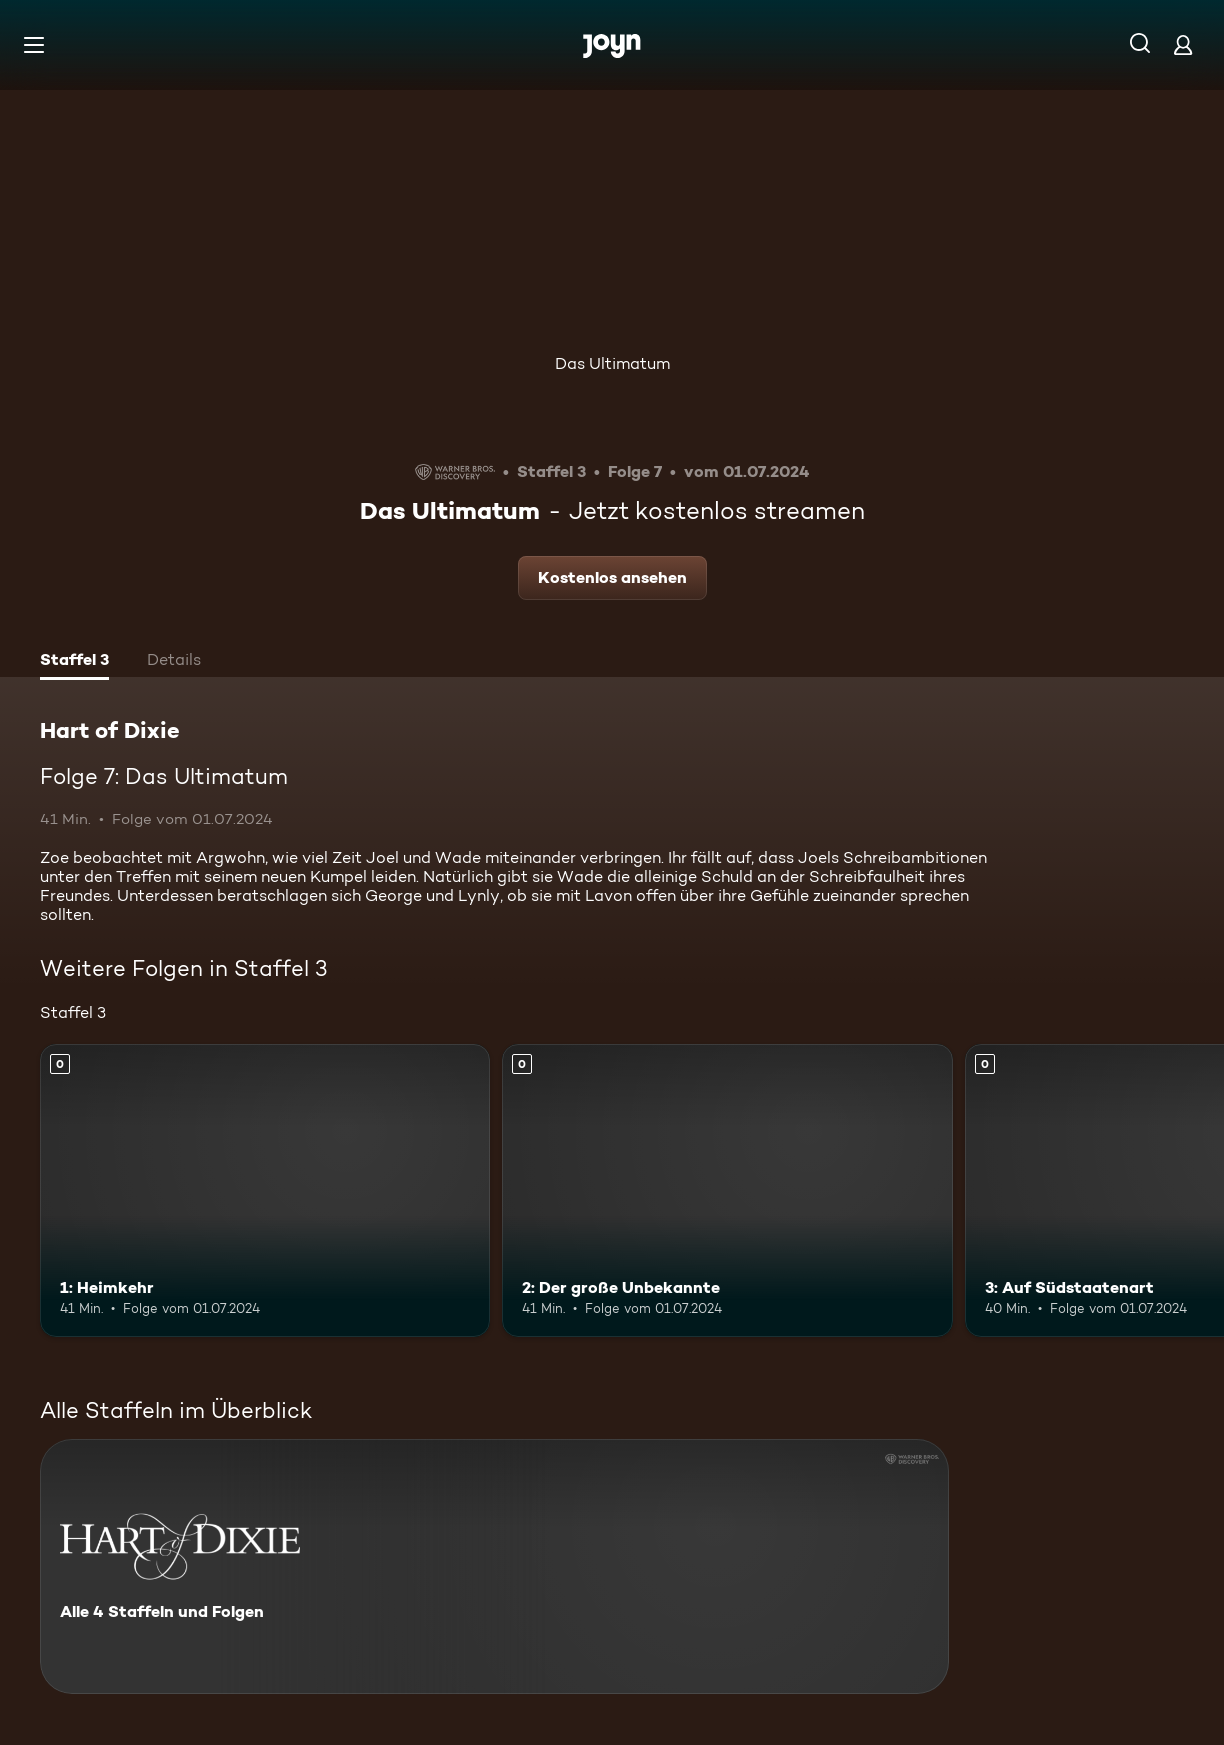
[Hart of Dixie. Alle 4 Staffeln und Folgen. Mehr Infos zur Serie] (494, 1566)
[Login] (1183, 44)
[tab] (74, 662)
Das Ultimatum (612, 363)
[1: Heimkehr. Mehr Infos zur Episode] (265, 1190)
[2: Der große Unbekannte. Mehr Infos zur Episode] (727, 1190)
